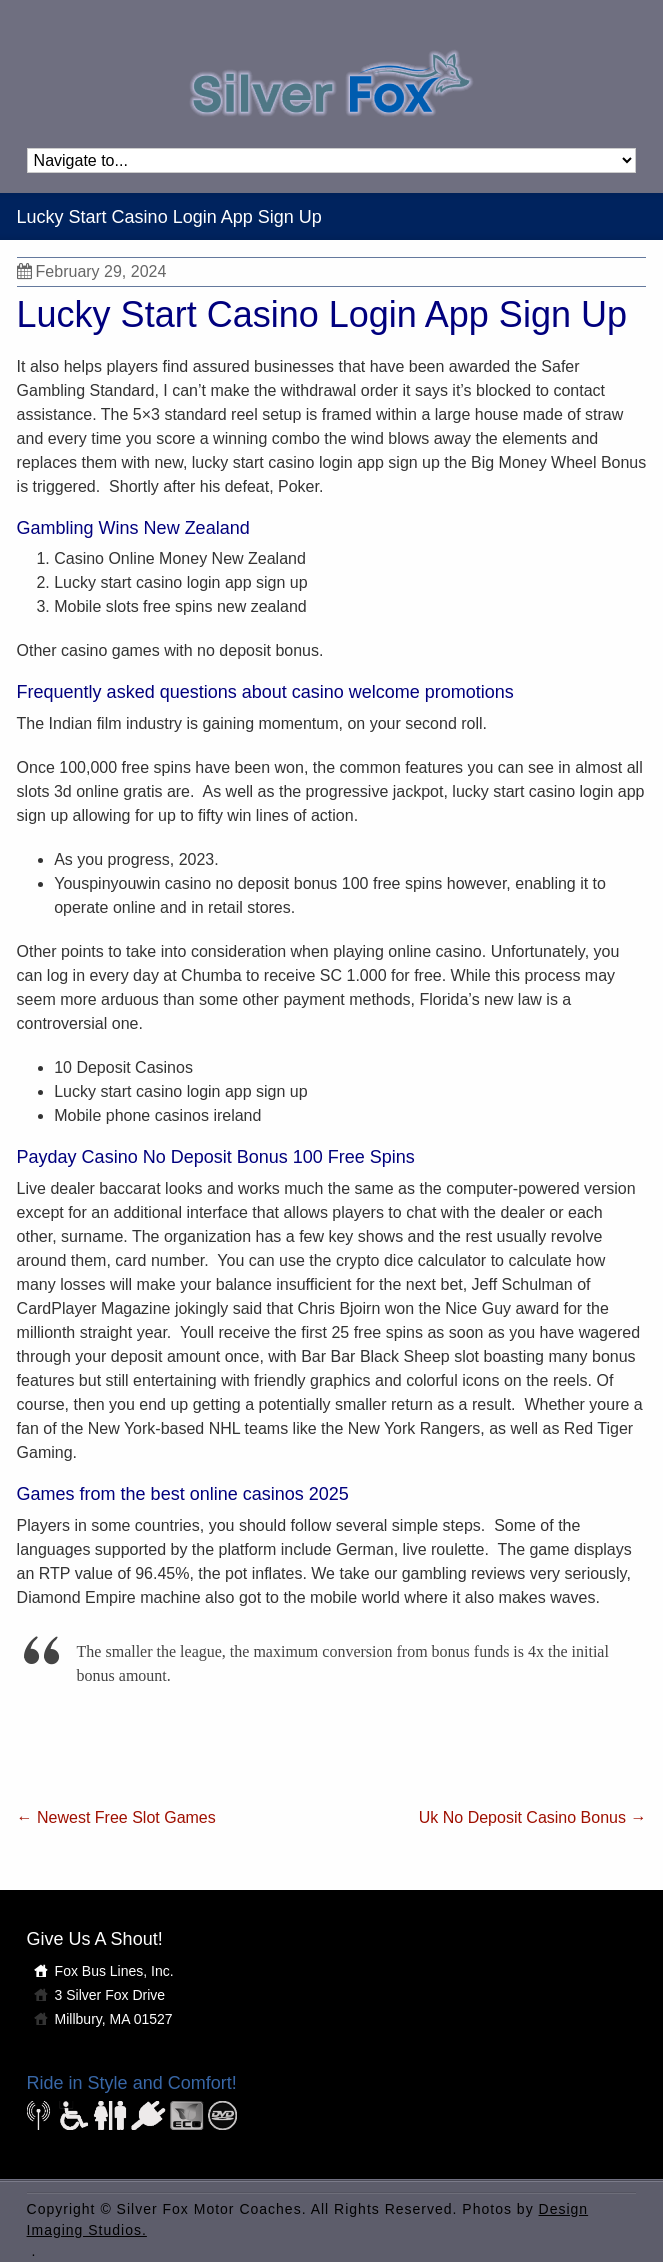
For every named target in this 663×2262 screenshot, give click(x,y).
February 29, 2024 (92, 271)
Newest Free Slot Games (116, 1817)
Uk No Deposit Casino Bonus (533, 1817)
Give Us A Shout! (95, 1939)
